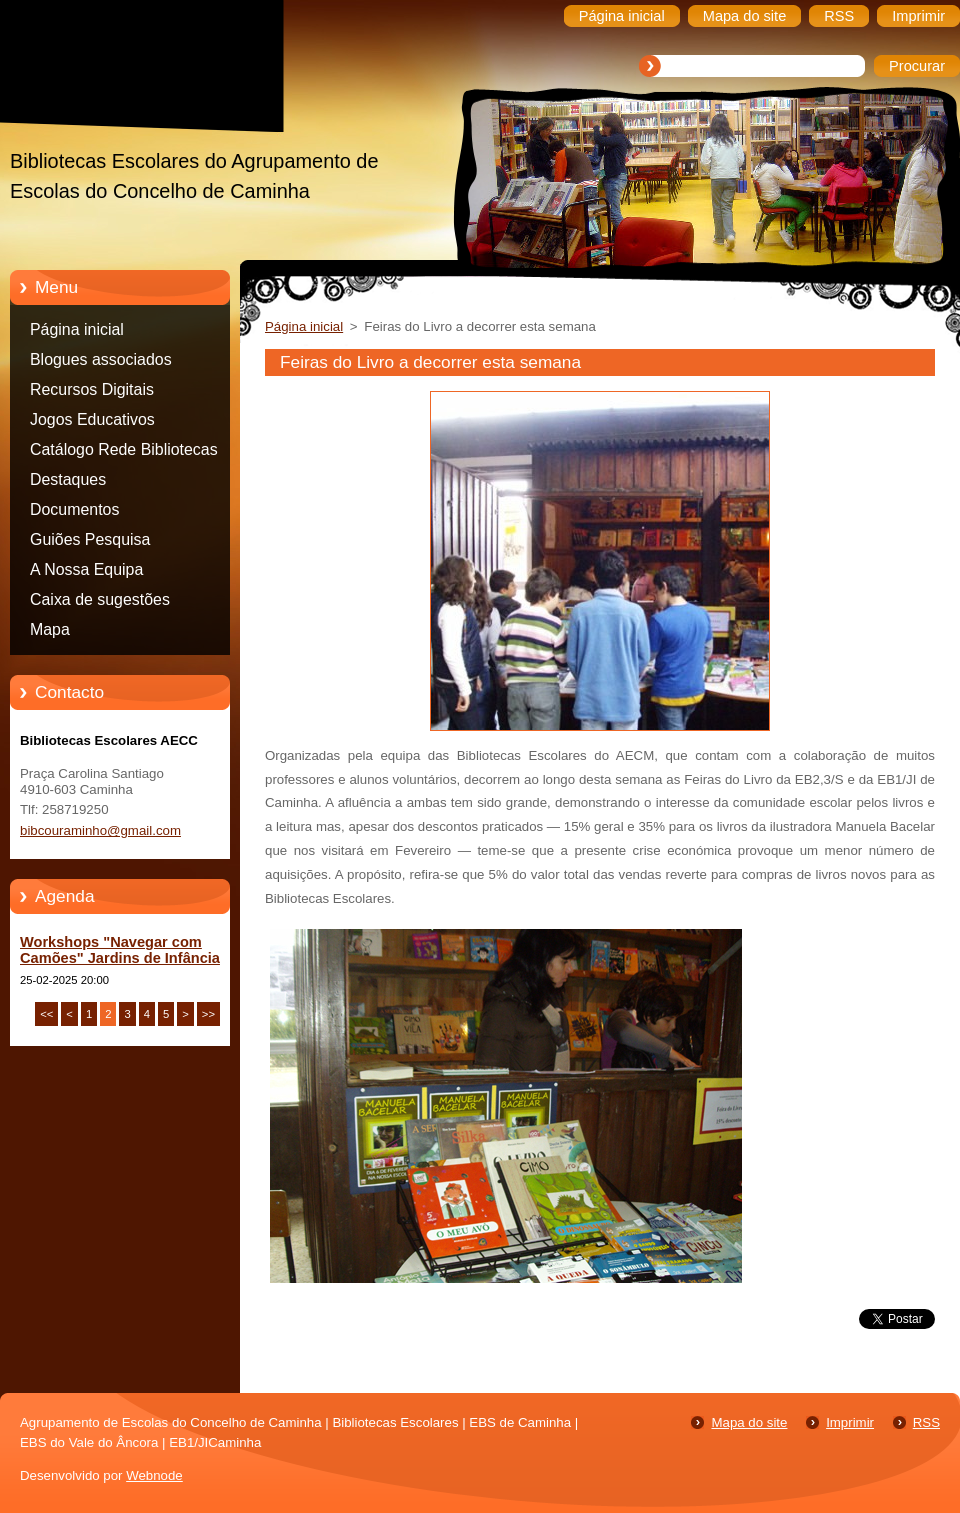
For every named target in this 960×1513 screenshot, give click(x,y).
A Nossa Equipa (86, 569)
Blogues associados (101, 359)
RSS (926, 1422)
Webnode (154, 1475)
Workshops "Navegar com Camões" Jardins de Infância (120, 950)
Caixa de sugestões (100, 599)
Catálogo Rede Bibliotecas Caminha (124, 453)
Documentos (74, 509)
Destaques (68, 479)
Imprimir (850, 1422)
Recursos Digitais (92, 389)
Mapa (50, 629)
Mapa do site (749, 1422)
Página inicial (77, 329)
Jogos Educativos (92, 419)
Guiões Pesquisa (90, 539)
